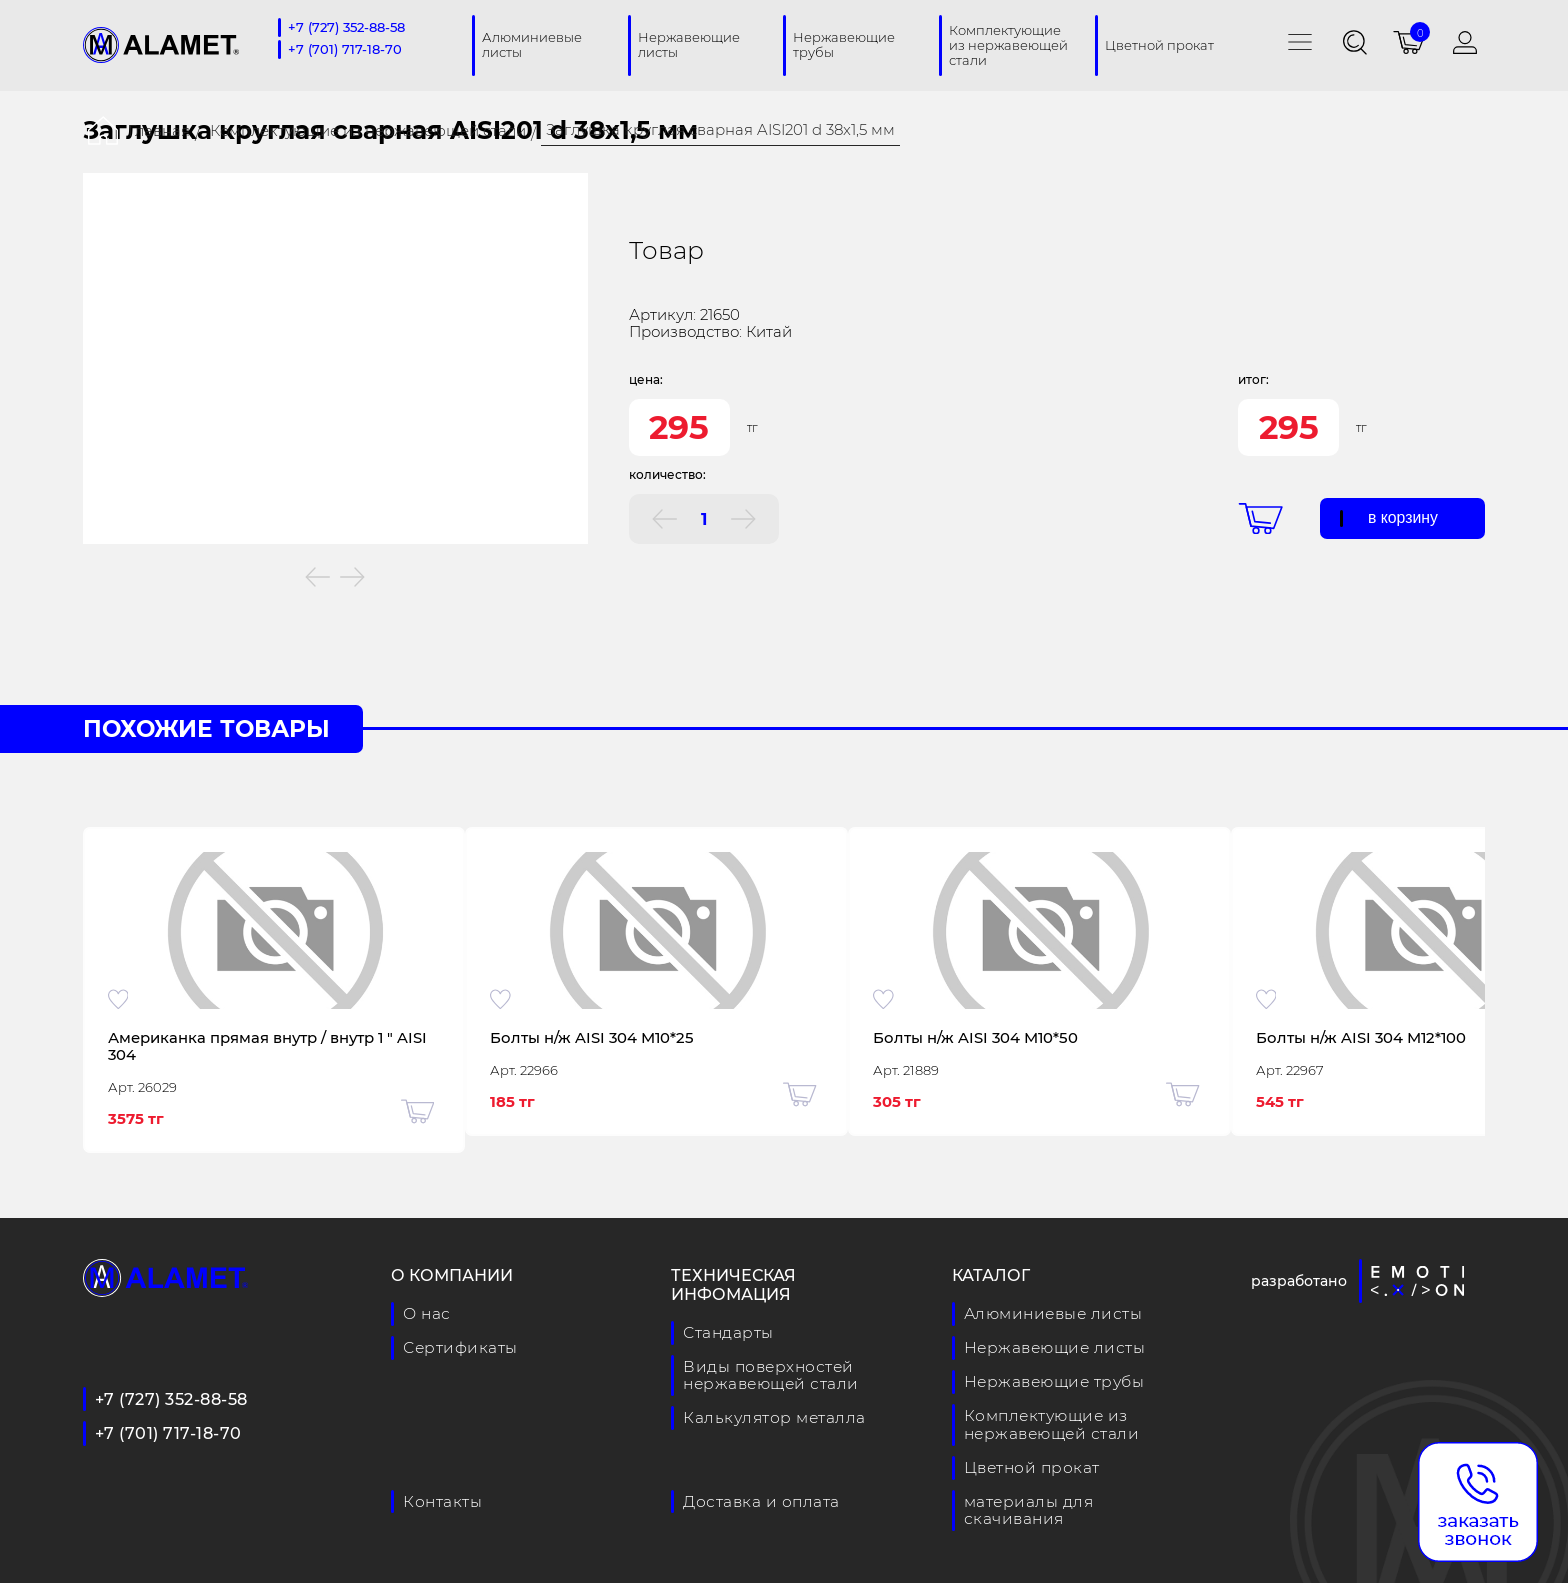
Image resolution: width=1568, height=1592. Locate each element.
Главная (159, 130)
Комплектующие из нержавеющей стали (368, 130)
